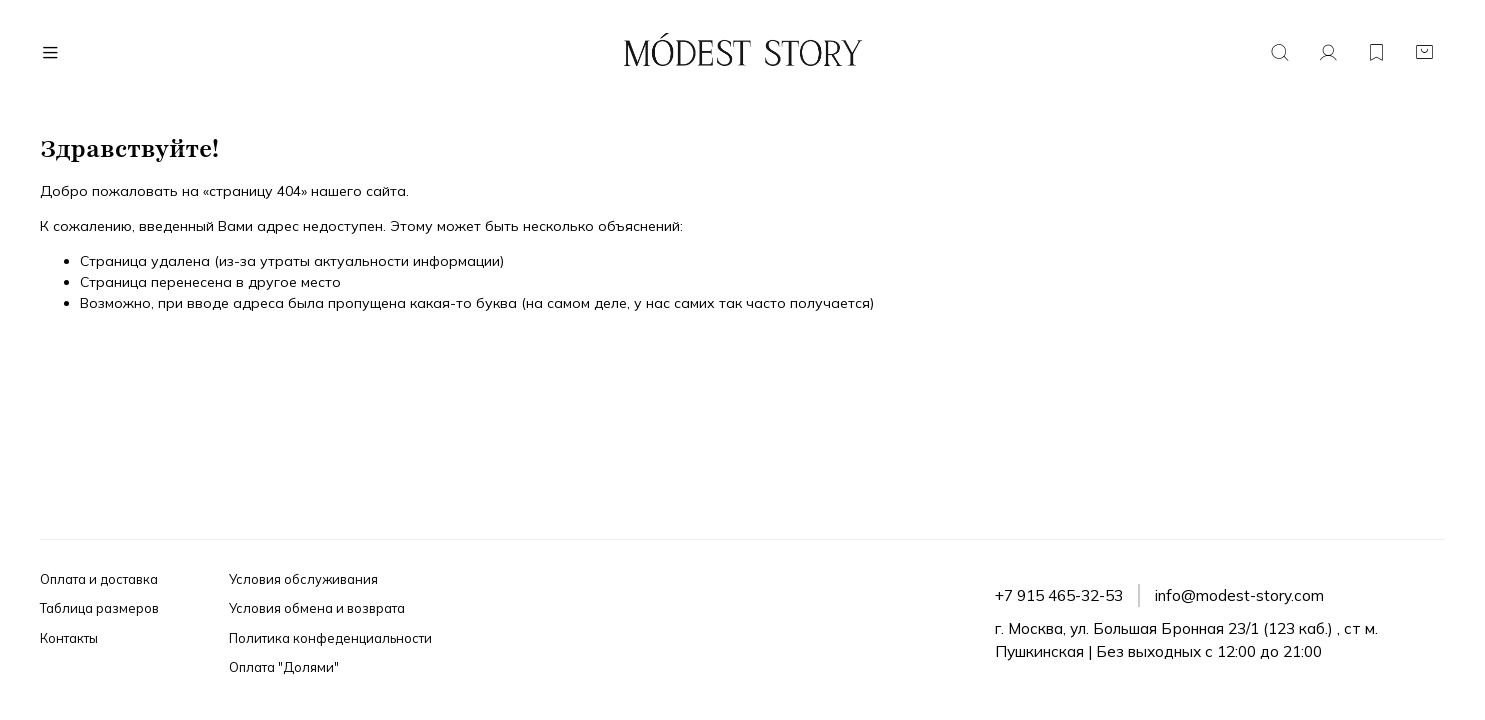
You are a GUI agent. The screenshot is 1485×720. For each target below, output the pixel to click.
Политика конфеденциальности (330, 638)
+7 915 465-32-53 (1059, 595)
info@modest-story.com (1239, 595)
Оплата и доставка (99, 579)
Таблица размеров (99, 608)
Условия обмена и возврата (317, 608)
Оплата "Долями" (284, 667)
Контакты (69, 638)
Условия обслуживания (303, 579)
